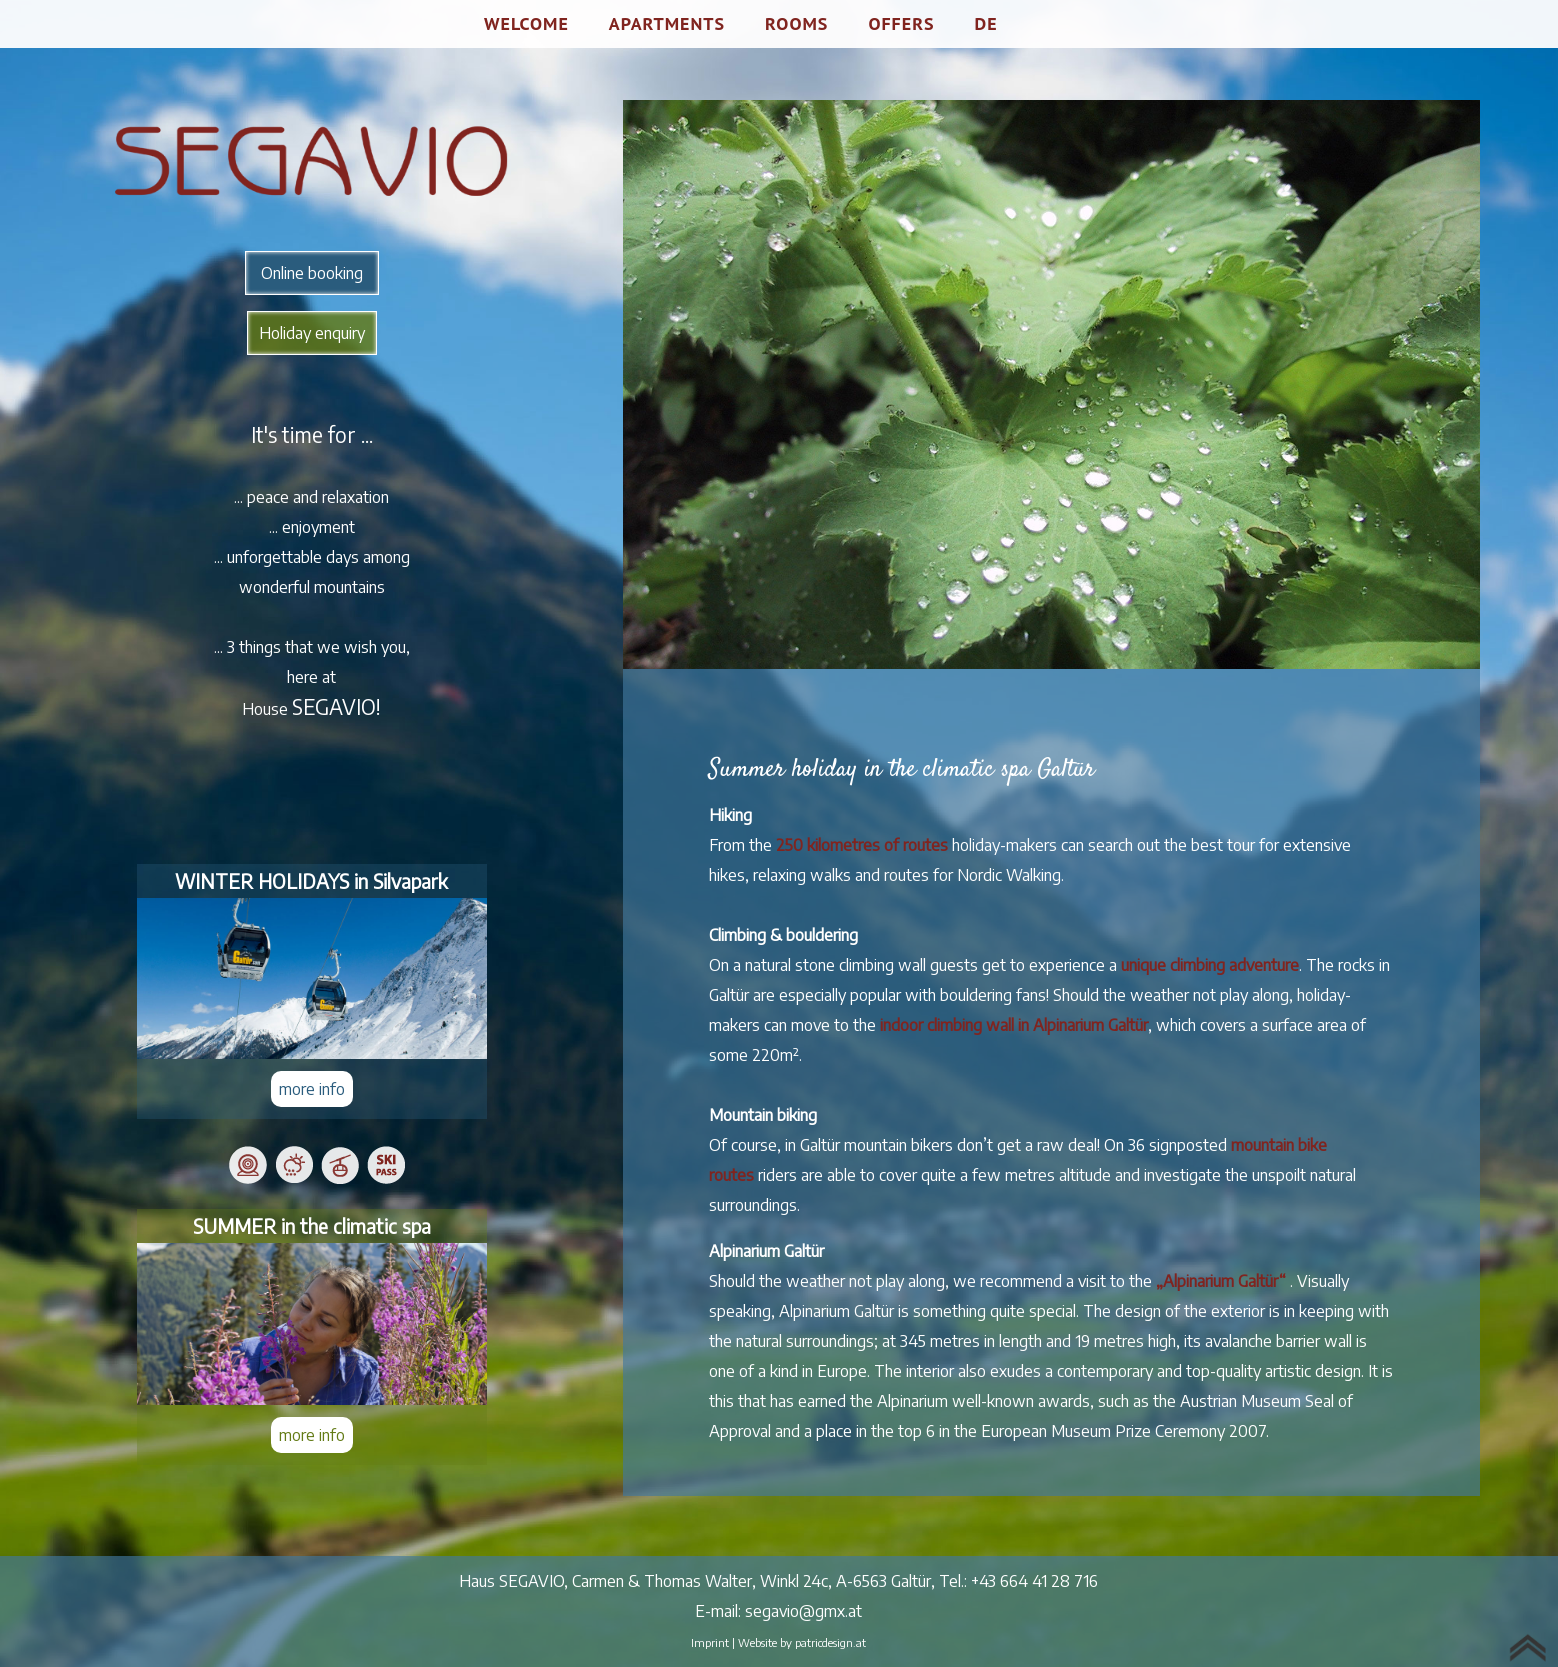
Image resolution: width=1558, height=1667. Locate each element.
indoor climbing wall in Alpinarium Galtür (1014, 1025)
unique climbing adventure (1210, 965)
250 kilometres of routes (862, 845)
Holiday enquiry (312, 333)
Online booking (312, 273)
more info (312, 1089)
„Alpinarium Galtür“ (1221, 1281)
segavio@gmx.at (803, 1611)
